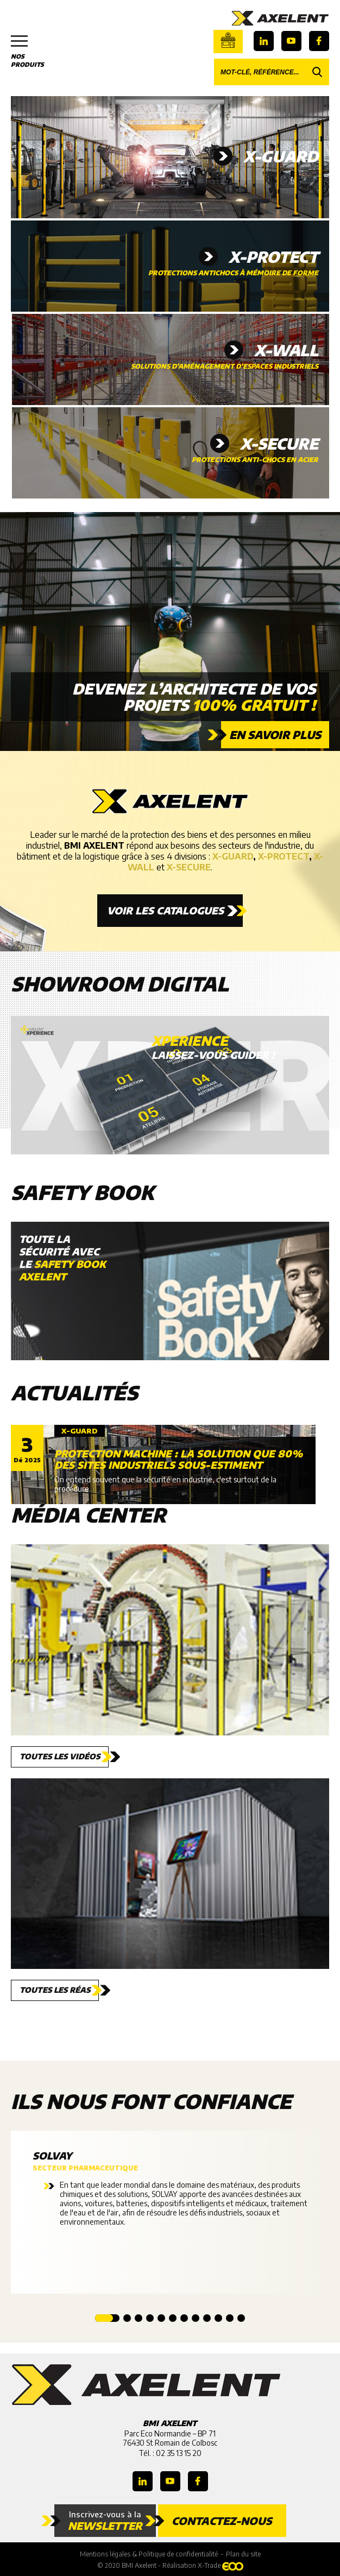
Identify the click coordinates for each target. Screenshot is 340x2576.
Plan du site (243, 2554)
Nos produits (32, 51)
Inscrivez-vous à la (105, 2520)
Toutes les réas (55, 1989)
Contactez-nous (222, 2520)
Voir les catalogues (165, 910)
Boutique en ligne (228, 40)
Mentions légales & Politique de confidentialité (149, 2554)
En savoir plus (275, 734)
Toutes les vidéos (60, 1756)
